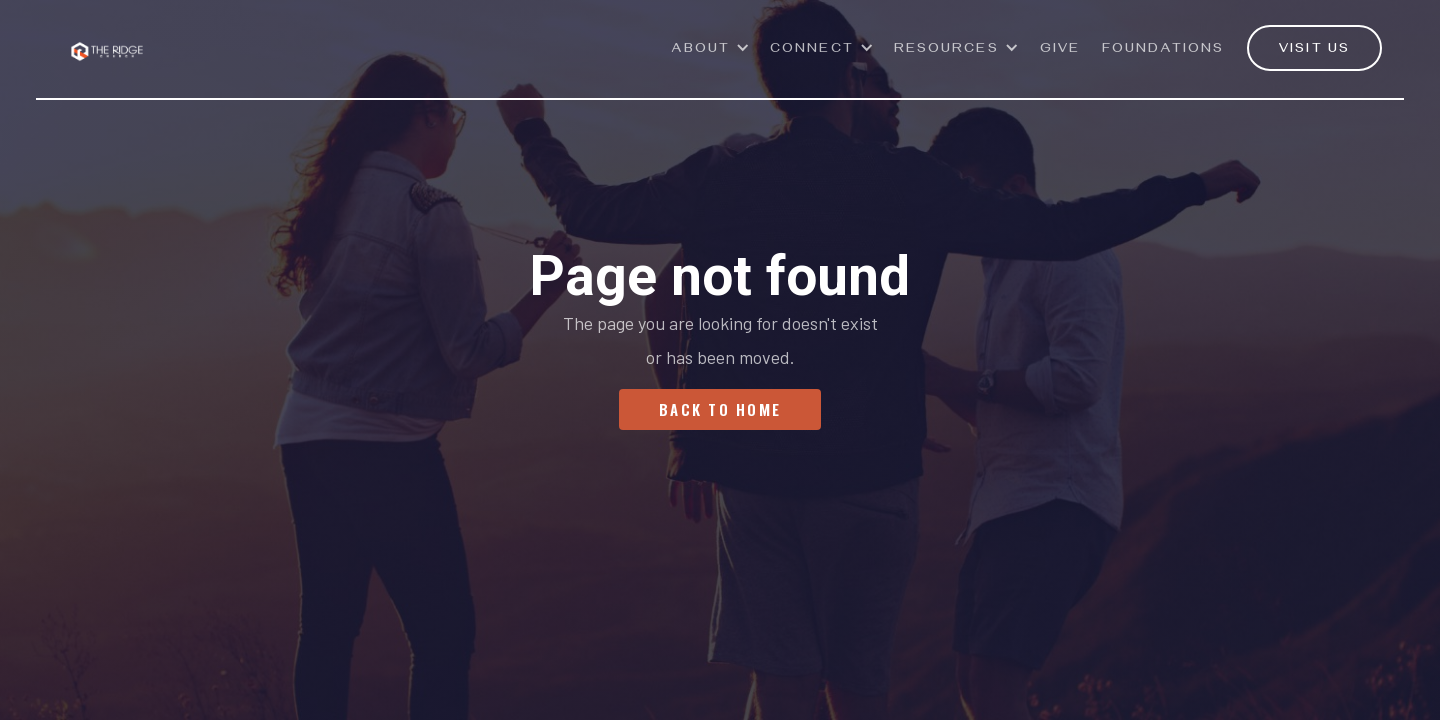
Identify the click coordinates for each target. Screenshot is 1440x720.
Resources (946, 50)
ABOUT (701, 50)
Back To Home (720, 409)
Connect (812, 50)
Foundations (1163, 50)
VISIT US (1314, 50)
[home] (107, 39)
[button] (711, 59)
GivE (1060, 50)
